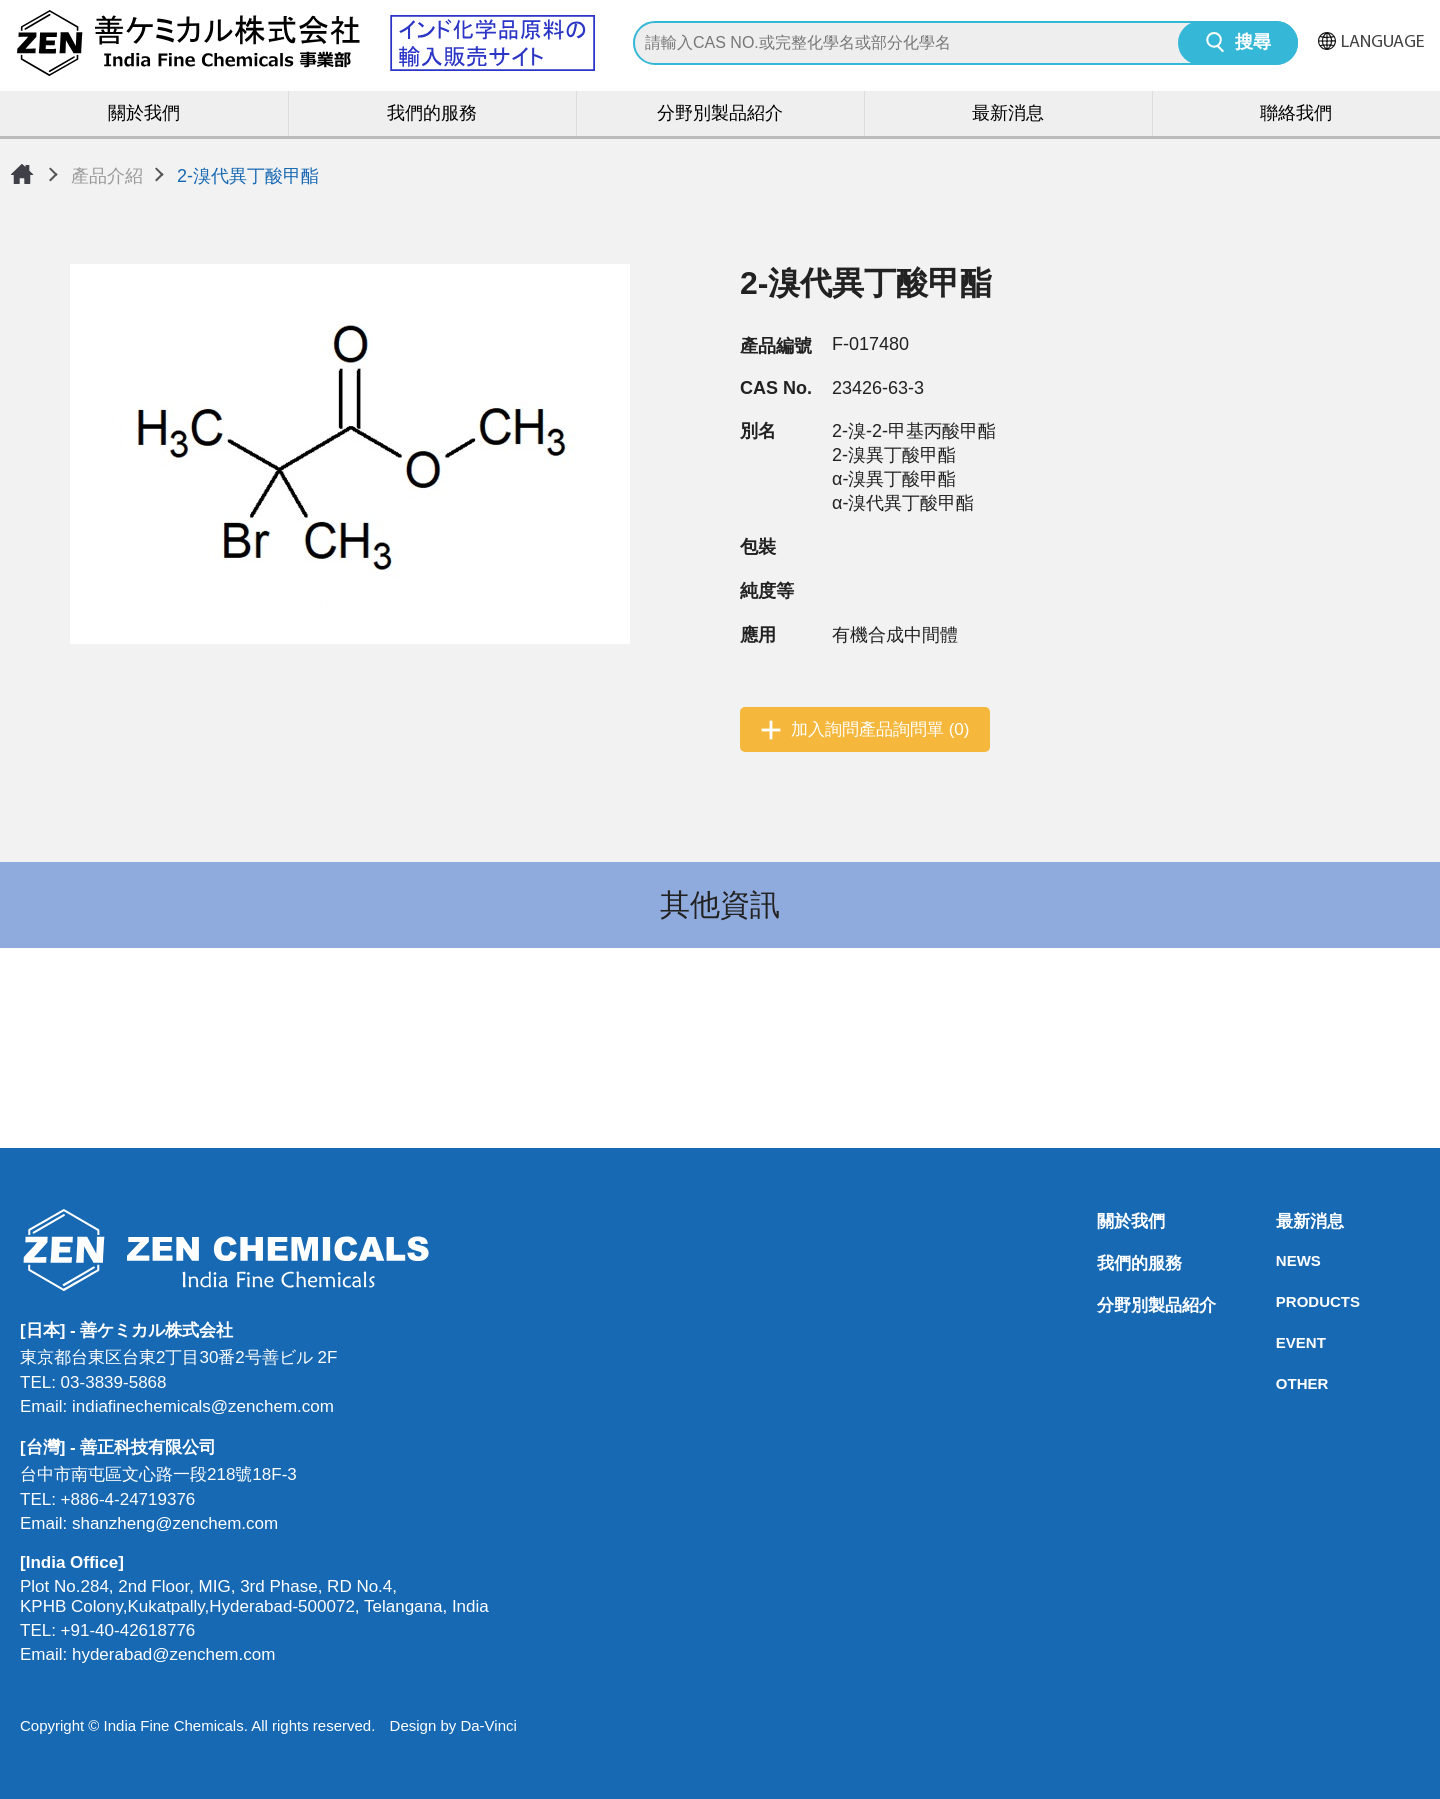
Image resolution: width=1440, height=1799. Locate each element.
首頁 (22, 174)
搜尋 (1253, 43)
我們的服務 (432, 114)
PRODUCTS (1282, 1301)
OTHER (1282, 1383)
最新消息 (1008, 114)
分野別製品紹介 (720, 114)
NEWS (1282, 1260)
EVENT (1282, 1342)
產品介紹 (107, 176)
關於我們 (144, 114)
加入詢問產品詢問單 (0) (880, 729)
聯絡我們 (1296, 114)
